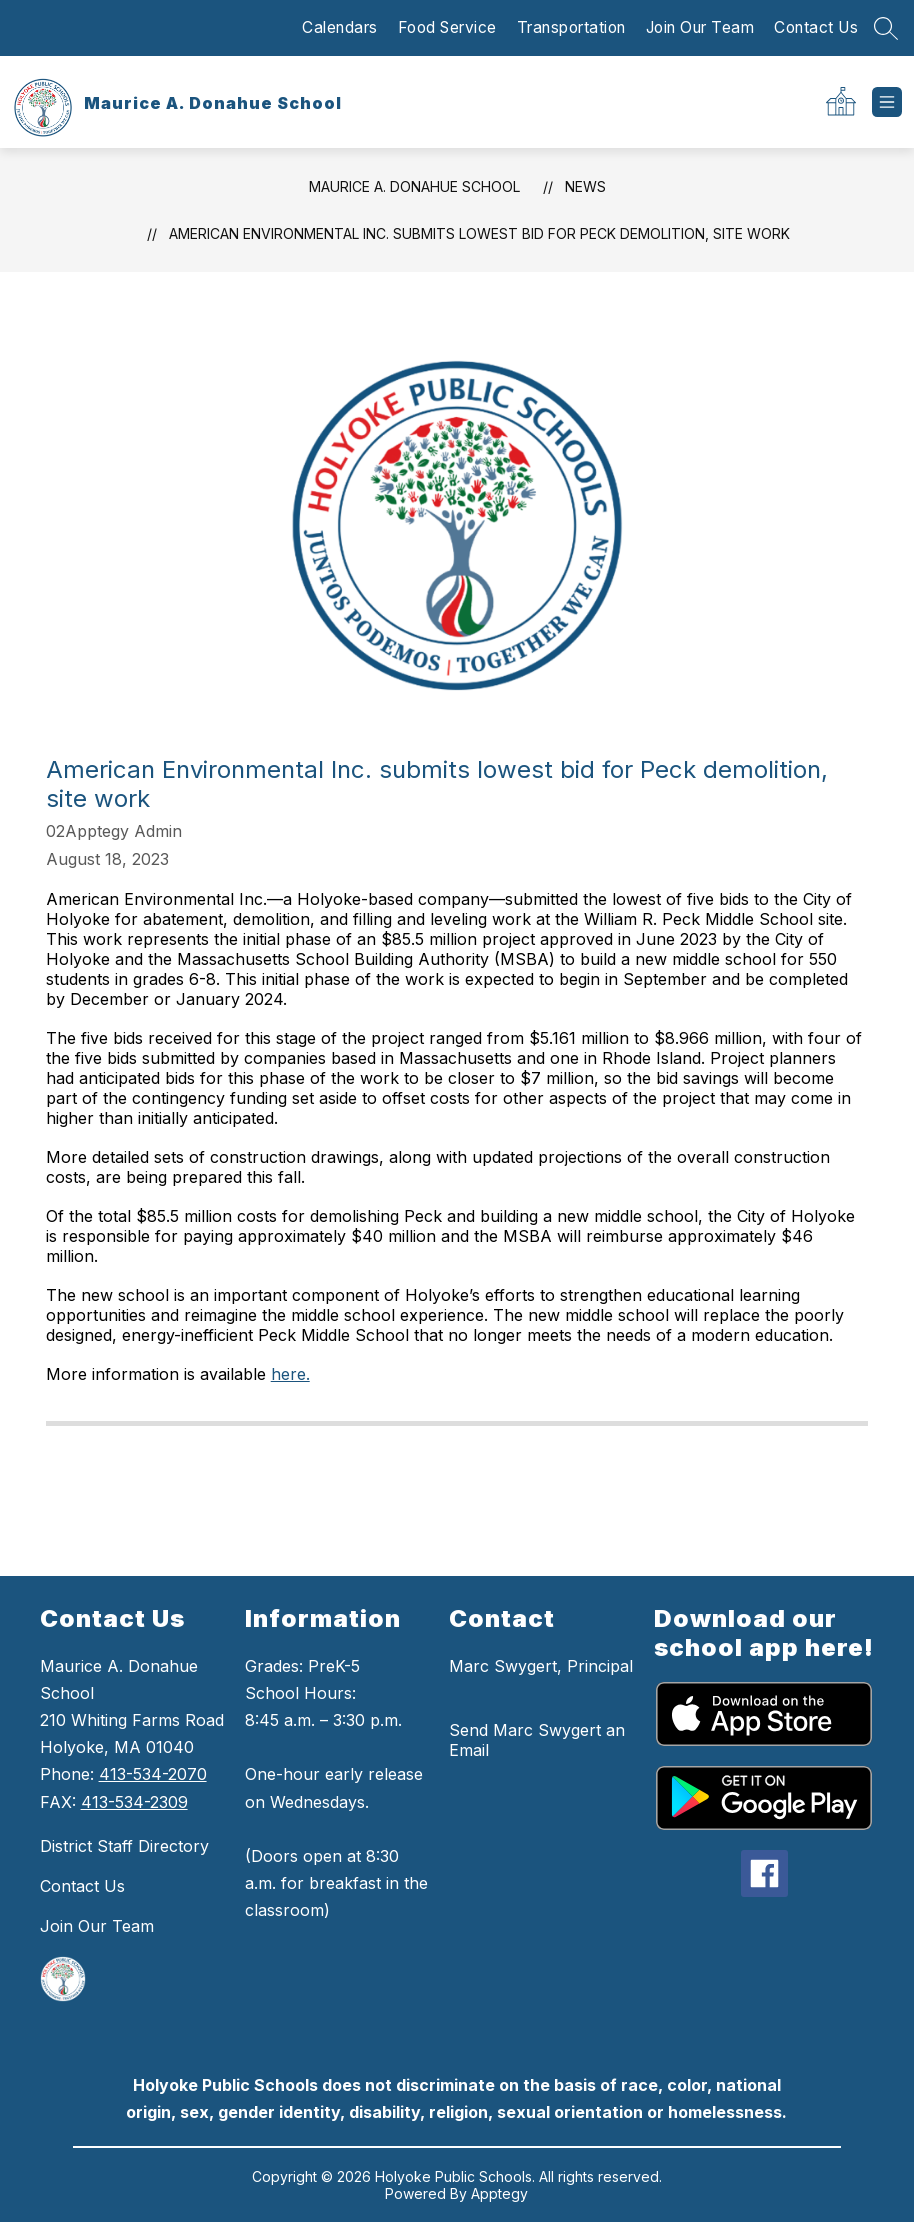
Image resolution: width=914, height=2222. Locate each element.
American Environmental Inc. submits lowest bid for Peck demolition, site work (479, 233)
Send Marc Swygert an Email (537, 1740)
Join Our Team (700, 27)
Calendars (340, 27)
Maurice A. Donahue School (414, 186)
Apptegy (499, 2193)
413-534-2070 (153, 1774)
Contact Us (816, 27)
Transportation (571, 27)
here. (290, 1374)
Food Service (447, 27)
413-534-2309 (134, 1802)
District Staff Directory (124, 1846)
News (585, 186)
